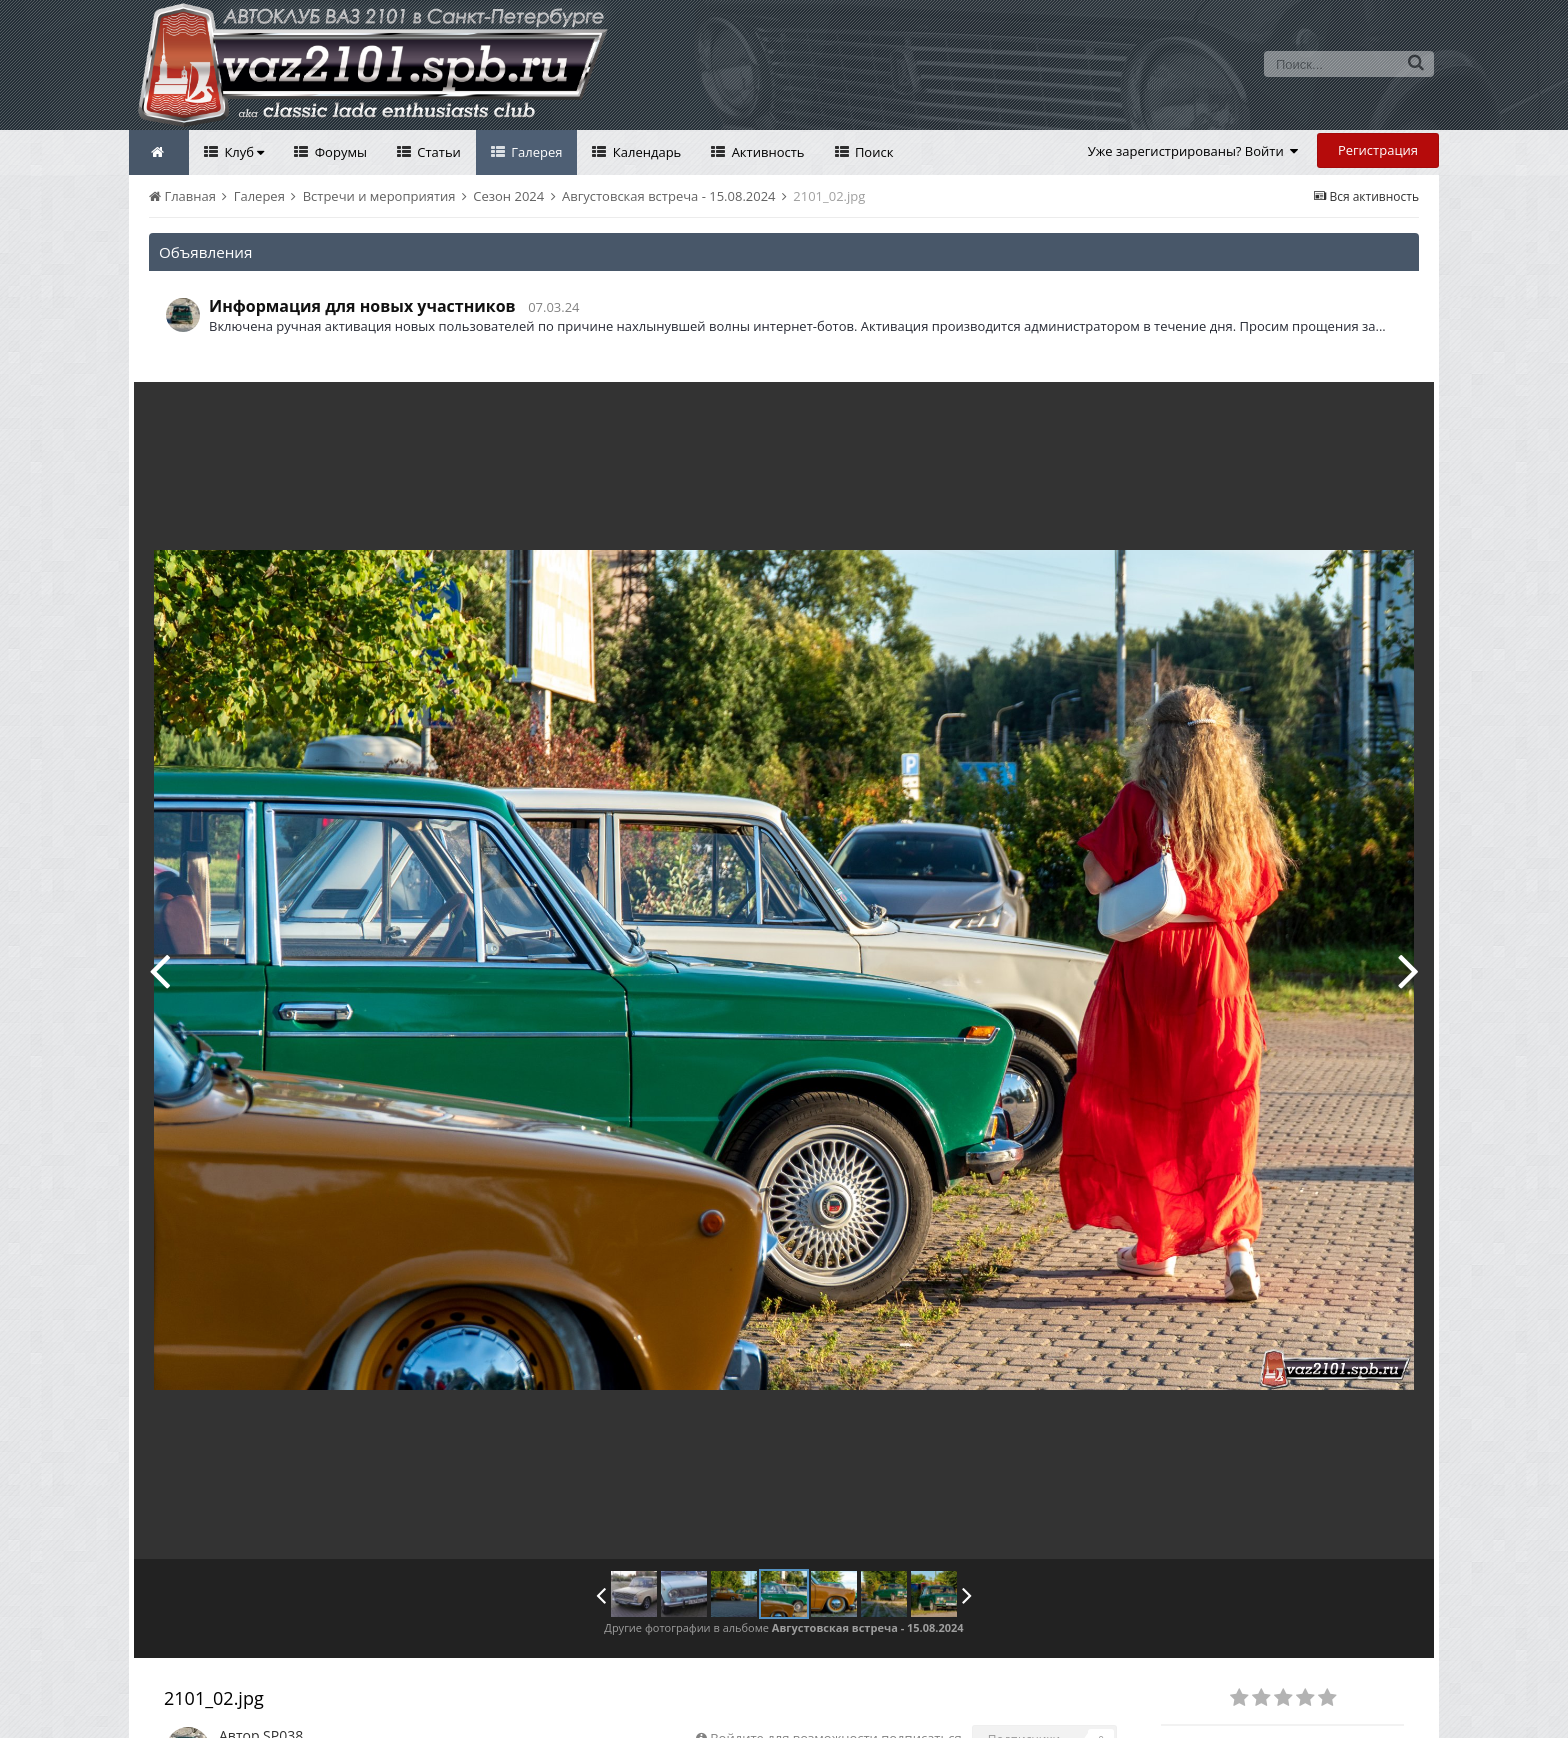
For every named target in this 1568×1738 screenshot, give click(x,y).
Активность (766, 152)
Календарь (645, 152)
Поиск (873, 152)
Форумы (339, 152)
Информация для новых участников (362, 306)
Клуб (242, 152)
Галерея (535, 152)
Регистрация (1378, 150)
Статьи (437, 152)
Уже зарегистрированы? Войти (1193, 151)
